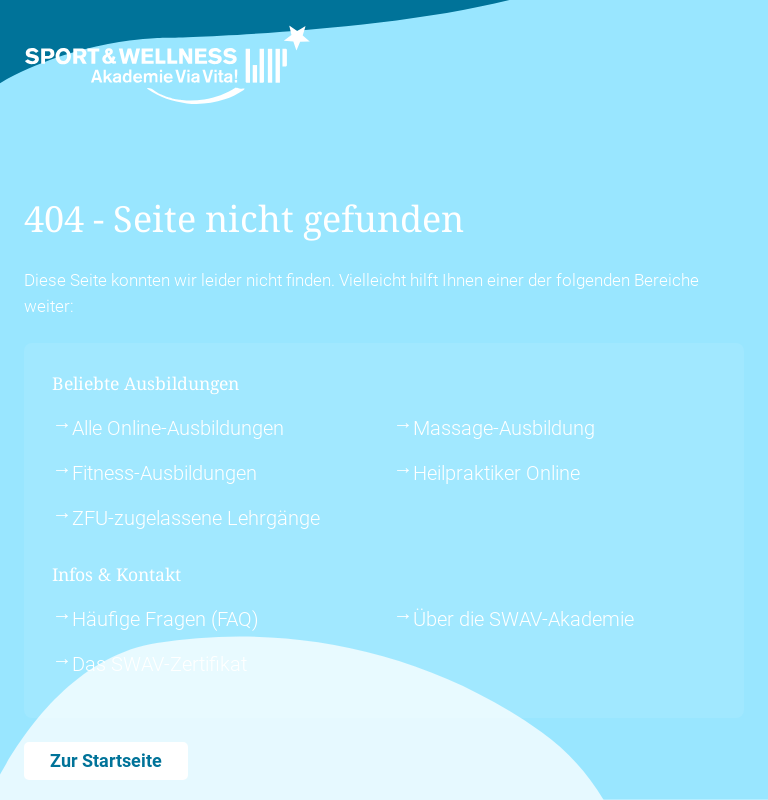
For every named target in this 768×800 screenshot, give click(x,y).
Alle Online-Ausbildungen (178, 428)
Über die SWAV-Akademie (523, 619)
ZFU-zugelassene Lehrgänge (196, 518)
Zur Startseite (106, 760)
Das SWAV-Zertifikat (159, 664)
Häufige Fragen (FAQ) (165, 619)
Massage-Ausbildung (504, 428)
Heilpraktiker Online (496, 473)
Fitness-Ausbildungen (164, 473)
